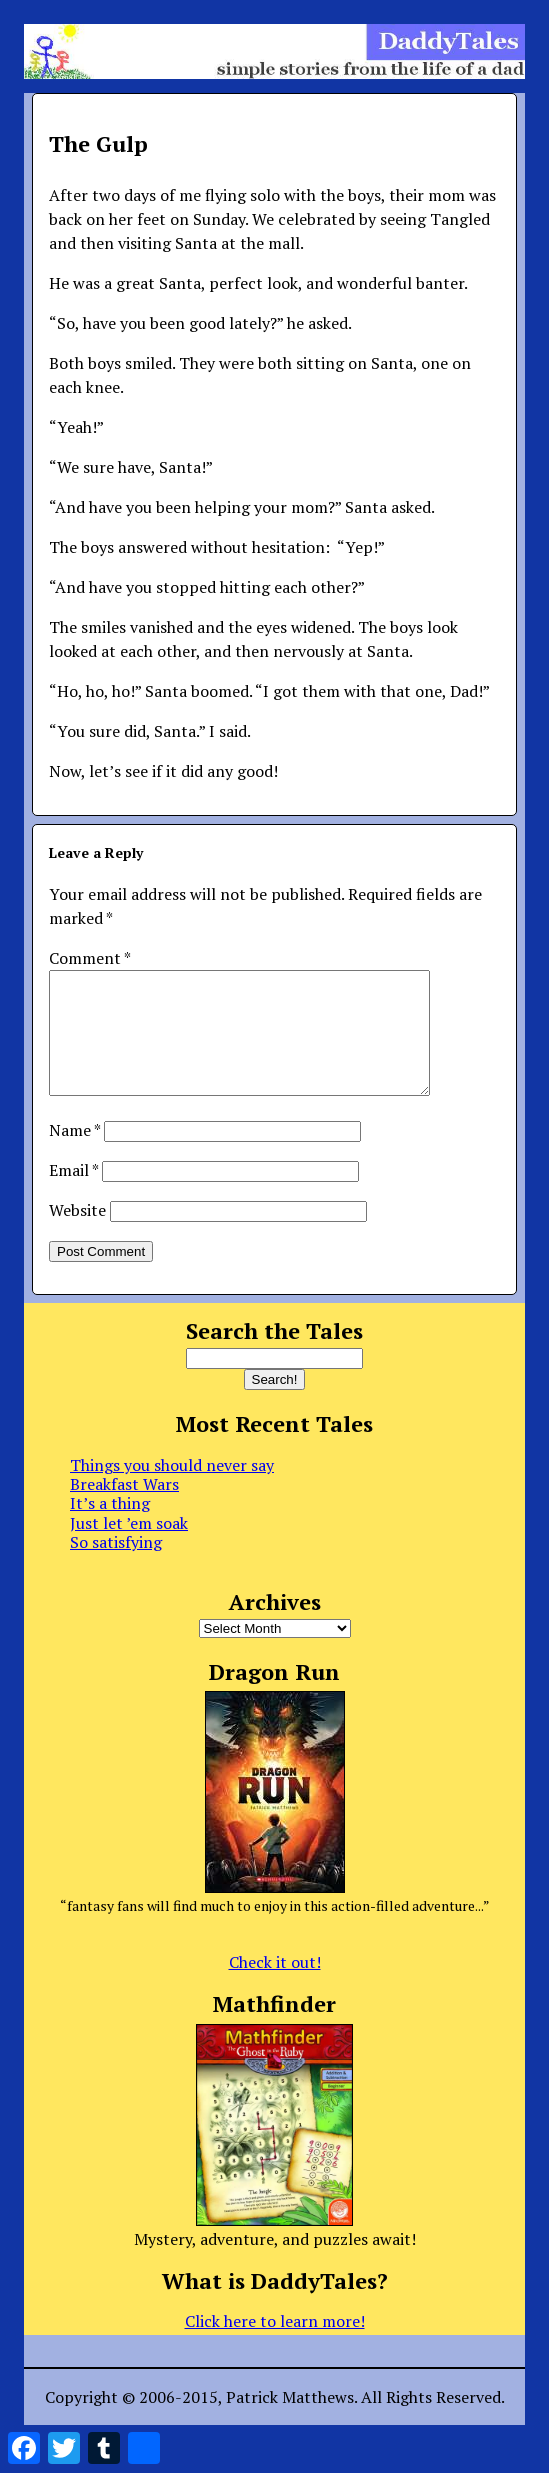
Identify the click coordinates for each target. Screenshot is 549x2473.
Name (74, 1154)
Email (73, 1194)
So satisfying (116, 1566)
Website (77, 1234)
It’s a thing (110, 1527)
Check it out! (275, 1986)
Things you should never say (172, 1489)
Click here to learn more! (275, 2345)
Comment (89, 958)
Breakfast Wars (124, 1508)
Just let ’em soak (129, 1547)
